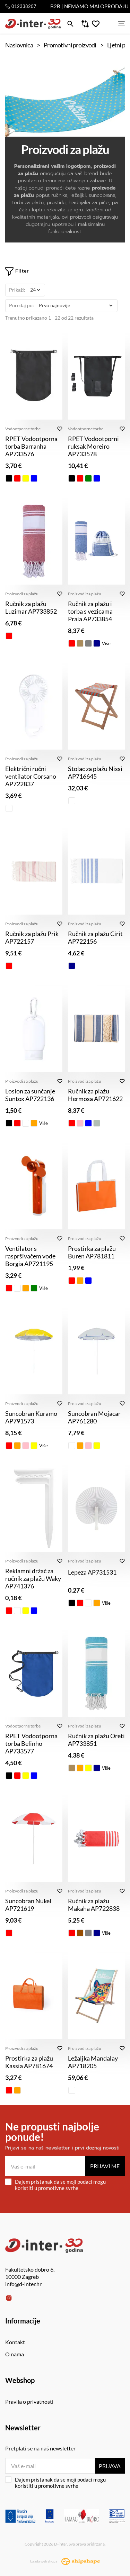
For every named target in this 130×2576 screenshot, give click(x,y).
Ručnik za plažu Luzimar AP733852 (31, 607)
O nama (14, 2354)
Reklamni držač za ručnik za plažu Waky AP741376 (33, 1578)
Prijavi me (105, 2166)
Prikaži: (17, 290)
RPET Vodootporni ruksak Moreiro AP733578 (93, 446)
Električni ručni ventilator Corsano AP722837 (30, 776)
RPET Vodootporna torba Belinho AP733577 (31, 1743)
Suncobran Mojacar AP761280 (94, 1417)
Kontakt (15, 2342)
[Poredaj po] (75, 306)
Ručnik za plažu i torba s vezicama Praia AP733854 (90, 611)
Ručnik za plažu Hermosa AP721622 (95, 1094)
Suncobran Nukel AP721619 (28, 1904)
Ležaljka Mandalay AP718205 (93, 2062)
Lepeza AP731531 (92, 1572)
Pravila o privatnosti (29, 2401)
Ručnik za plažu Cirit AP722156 (95, 937)
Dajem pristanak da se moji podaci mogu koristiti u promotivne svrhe (55, 2185)
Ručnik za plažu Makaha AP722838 (94, 1904)
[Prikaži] (35, 290)
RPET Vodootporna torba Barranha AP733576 (31, 446)
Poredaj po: (21, 305)
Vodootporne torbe (23, 428)
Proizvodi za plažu (21, 593)
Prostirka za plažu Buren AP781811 (92, 1252)
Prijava (110, 2466)
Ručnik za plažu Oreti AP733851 (96, 1739)
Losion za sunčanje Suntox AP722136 (30, 1094)
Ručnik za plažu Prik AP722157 (32, 937)
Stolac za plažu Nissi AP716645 (95, 772)
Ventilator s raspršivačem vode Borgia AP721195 (30, 1256)
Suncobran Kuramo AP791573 (31, 1417)
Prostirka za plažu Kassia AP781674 (29, 2062)
